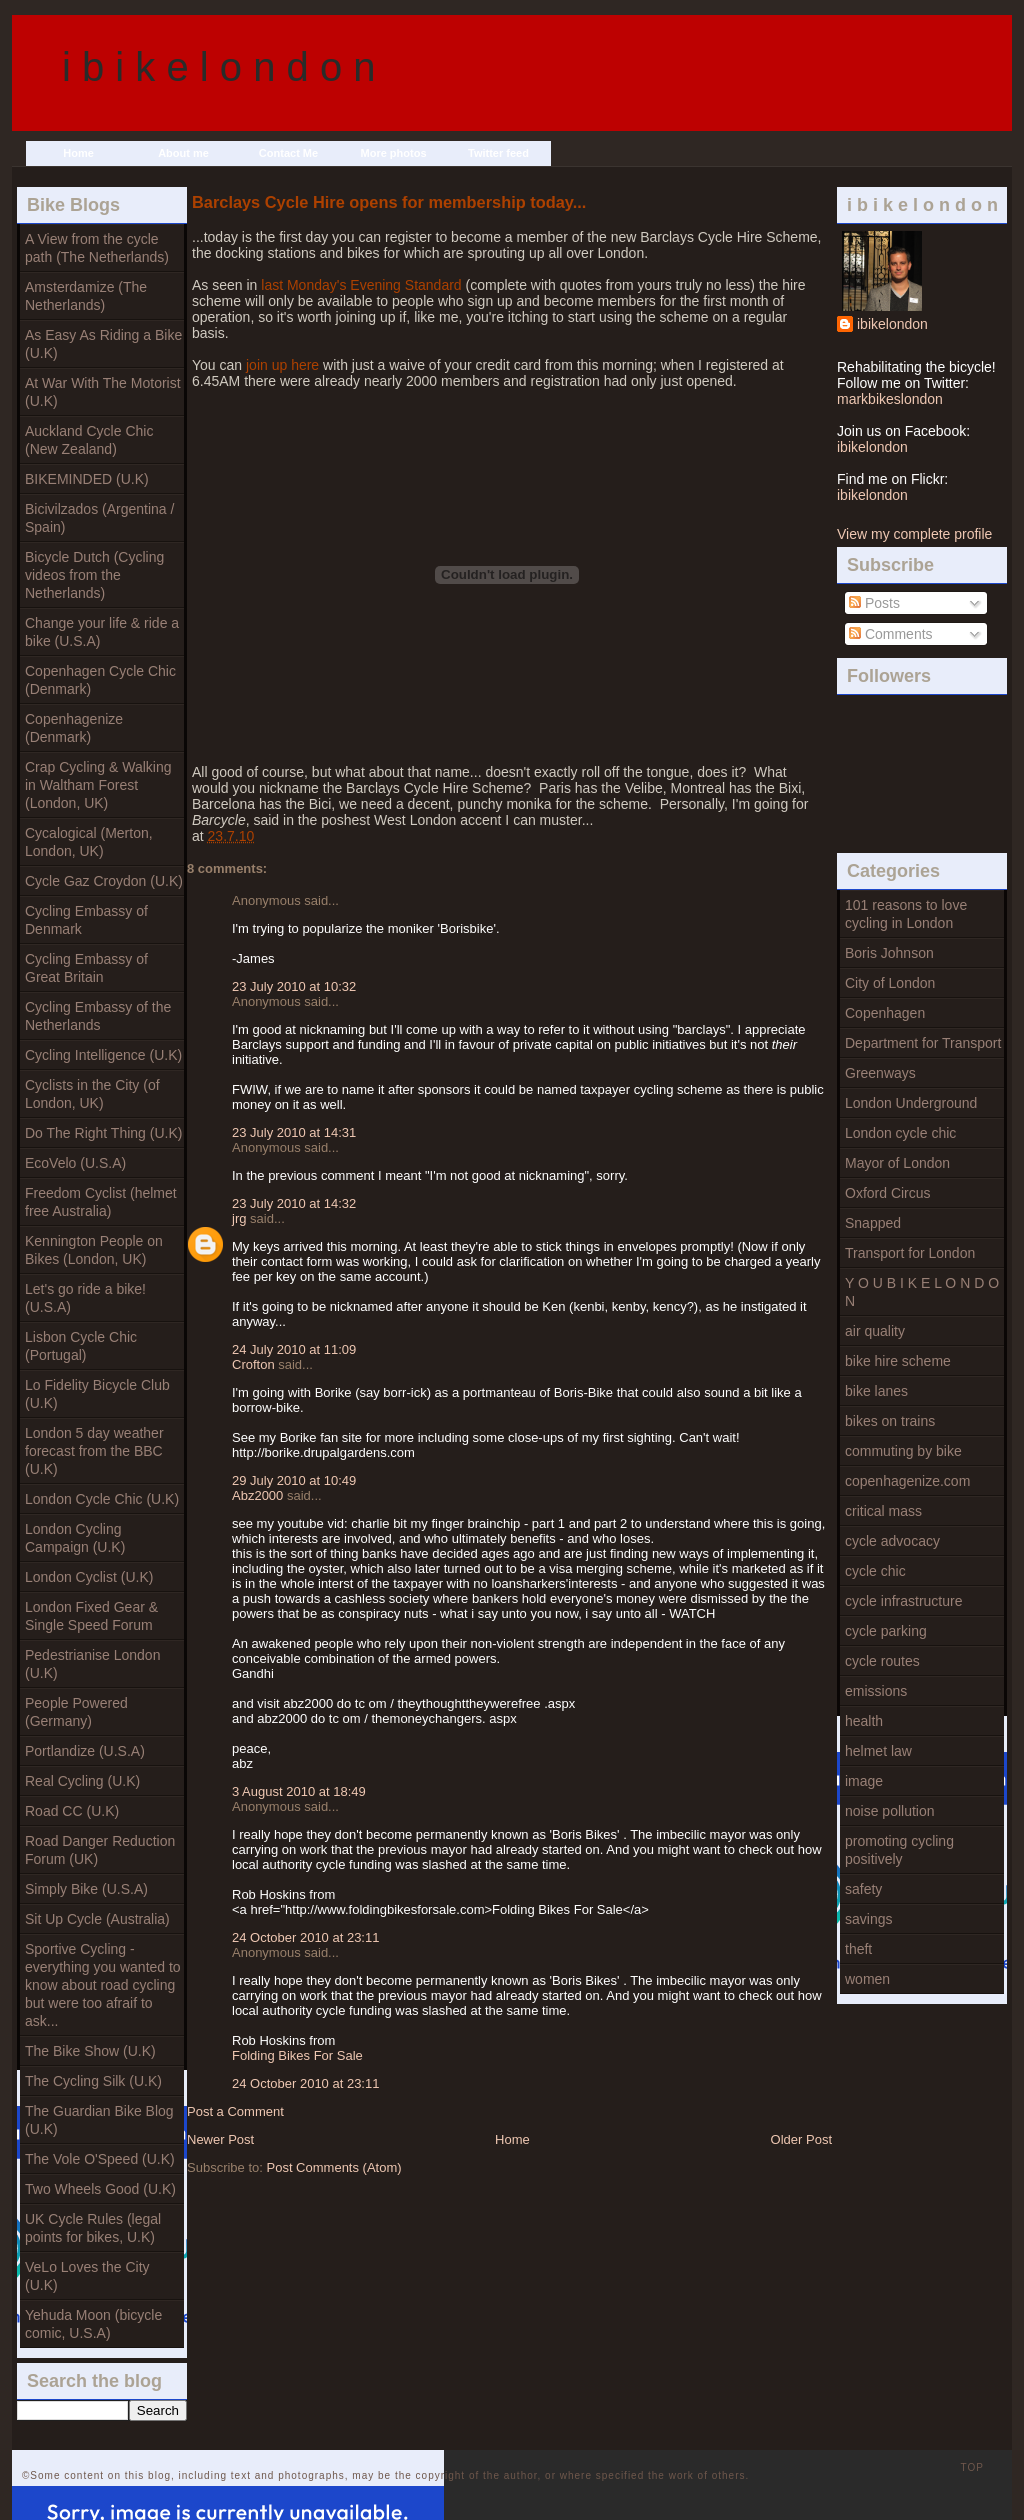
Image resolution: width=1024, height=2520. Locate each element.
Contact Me (288, 153)
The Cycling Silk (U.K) (93, 2081)
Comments (891, 634)
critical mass (883, 1511)
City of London (890, 983)
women (867, 1979)
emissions (876, 1691)
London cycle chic (900, 1133)
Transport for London (910, 1253)
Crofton (253, 1364)
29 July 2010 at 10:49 (294, 1480)
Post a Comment (235, 2111)
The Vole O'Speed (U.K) (100, 2159)
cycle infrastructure (903, 1601)
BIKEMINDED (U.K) (87, 479)
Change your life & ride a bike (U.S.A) (102, 632)
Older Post (801, 2139)
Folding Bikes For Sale (297, 2055)
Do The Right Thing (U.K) (103, 1133)
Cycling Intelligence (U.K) (103, 1055)
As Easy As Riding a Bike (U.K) (103, 344)
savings (868, 1919)
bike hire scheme (898, 1361)
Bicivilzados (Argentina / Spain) (99, 518)
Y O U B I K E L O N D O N (922, 1292)
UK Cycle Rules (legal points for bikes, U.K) (93, 2228)
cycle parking (886, 1631)
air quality (875, 1331)
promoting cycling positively (899, 1850)
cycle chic (875, 1571)
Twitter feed (498, 153)
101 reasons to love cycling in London (906, 914)
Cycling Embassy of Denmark (86, 920)
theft (858, 1949)
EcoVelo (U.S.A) (75, 1163)
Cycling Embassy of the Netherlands (98, 1016)
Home (78, 153)
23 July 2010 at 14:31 (294, 1132)
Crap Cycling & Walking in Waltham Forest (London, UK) (98, 785)
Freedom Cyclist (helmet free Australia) (101, 1202)
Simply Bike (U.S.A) (86, 1889)
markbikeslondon (890, 399)
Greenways (880, 1073)
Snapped (873, 1223)
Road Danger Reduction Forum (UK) (100, 1850)
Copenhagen (885, 1013)
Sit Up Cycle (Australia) (97, 1919)
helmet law (878, 1751)
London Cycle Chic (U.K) (102, 1499)
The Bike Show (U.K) (90, 2051)
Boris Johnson (889, 953)
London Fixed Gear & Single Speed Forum (91, 1616)
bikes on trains (890, 1421)
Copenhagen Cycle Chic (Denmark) (100, 680)
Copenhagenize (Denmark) (74, 728)
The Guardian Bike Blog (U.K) (99, 2120)
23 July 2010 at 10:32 (294, 986)
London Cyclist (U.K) (89, 1577)
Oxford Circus (888, 1193)
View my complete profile (914, 534)
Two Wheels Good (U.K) (100, 2189)
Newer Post (220, 2139)
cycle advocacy (892, 1541)
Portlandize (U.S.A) (85, 1751)
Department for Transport (923, 1043)
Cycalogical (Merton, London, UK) (89, 842)
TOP (972, 2467)
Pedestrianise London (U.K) (92, 1664)
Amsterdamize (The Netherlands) (86, 296)
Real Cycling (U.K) (82, 1781)
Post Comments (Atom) (334, 2167)
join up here (282, 365)
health (864, 1721)
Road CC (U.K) (72, 1811)
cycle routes (882, 1661)
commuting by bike (903, 1451)
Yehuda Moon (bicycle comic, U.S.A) (93, 2324)
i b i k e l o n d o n (219, 67)
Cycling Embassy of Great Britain (86, 968)
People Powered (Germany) (76, 1712)
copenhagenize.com (907, 1481)
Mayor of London (897, 1163)
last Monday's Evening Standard (361, 285)
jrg (239, 1218)
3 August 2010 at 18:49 (299, 1791)
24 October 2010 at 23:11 (305, 1937)
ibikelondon (892, 324)
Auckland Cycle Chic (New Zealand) (89, 440)
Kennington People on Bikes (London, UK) (94, 1250)
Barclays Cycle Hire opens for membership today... (389, 202)
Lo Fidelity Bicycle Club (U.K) (97, 1394)
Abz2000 (257, 1495)
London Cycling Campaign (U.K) (75, 1538)
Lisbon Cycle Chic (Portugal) (81, 1346)
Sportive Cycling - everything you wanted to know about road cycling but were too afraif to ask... (103, 1985)
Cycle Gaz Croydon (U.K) (104, 881)
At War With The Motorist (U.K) (103, 392)
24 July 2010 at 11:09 (294, 1349)
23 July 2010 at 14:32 (294, 1203)
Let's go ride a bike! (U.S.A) (85, 1298)
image (864, 1781)
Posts (874, 603)
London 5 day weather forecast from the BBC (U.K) (94, 1451)
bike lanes (876, 1391)
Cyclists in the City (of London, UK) (92, 1094)
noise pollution (890, 1811)
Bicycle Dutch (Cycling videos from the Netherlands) (94, 575)
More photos (394, 153)
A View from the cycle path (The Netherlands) (97, 248)
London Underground (911, 1103)
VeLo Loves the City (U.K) (87, 2276)
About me (183, 153)
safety (863, 1889)
